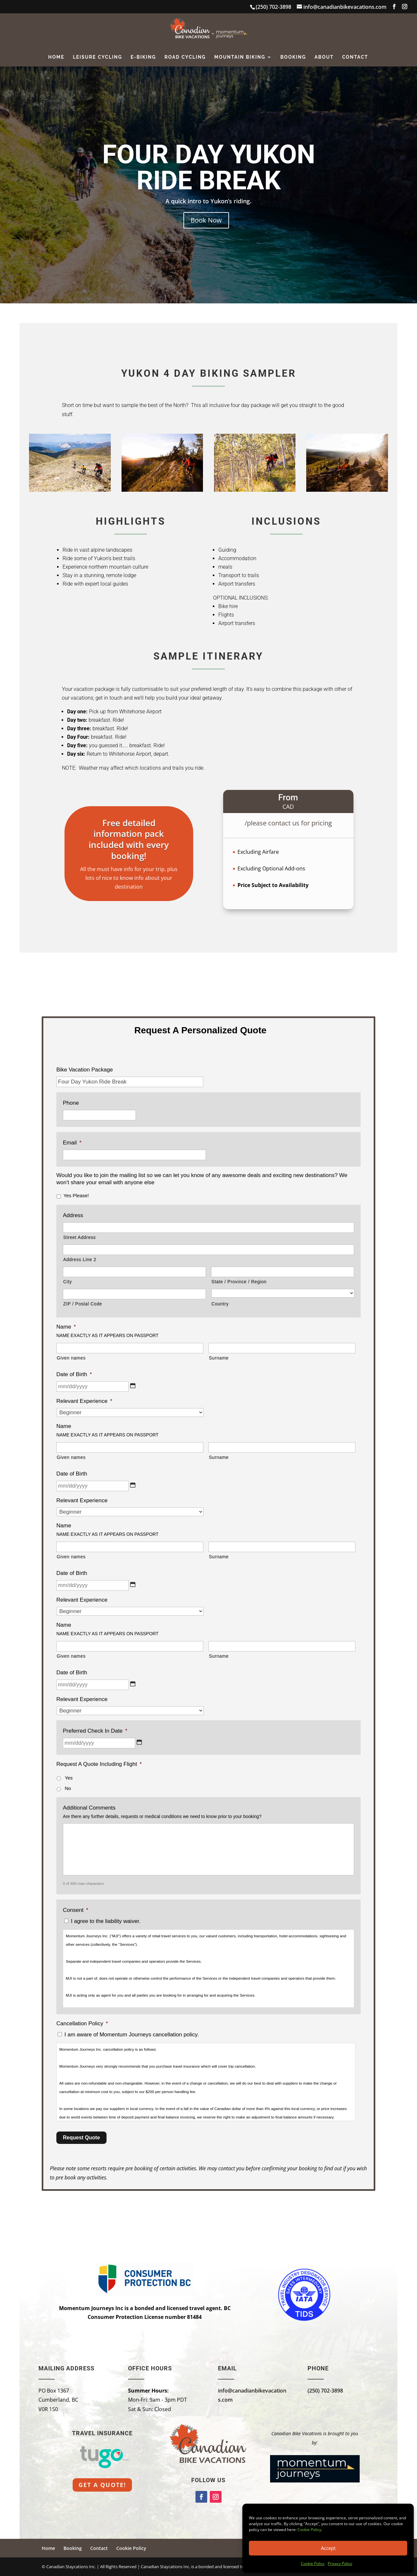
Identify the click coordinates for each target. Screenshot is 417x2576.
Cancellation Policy (82, 2023)
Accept (328, 2548)
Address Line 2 (79, 1259)
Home (56, 57)
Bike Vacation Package (84, 1070)
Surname (219, 1358)
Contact (355, 57)
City (67, 1281)
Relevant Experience (84, 1401)
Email (72, 1143)
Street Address (79, 1237)
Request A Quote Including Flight (99, 1764)
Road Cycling (185, 57)
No (68, 1788)
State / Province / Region (238, 1281)
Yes (69, 1778)
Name (66, 1327)
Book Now (206, 220)
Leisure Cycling (97, 57)
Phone (71, 1103)
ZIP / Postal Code (82, 1303)
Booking (293, 57)
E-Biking (143, 57)
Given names (71, 1358)
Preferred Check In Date (95, 1731)
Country (220, 1303)
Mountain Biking (240, 57)
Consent (75, 1910)
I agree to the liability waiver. (106, 1921)
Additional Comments (89, 1808)
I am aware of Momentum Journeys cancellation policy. (132, 2034)
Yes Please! (76, 1195)
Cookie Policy (309, 2529)
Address (73, 1215)
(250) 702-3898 (325, 2390)
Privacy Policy (340, 2563)
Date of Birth (74, 1374)
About (324, 57)
